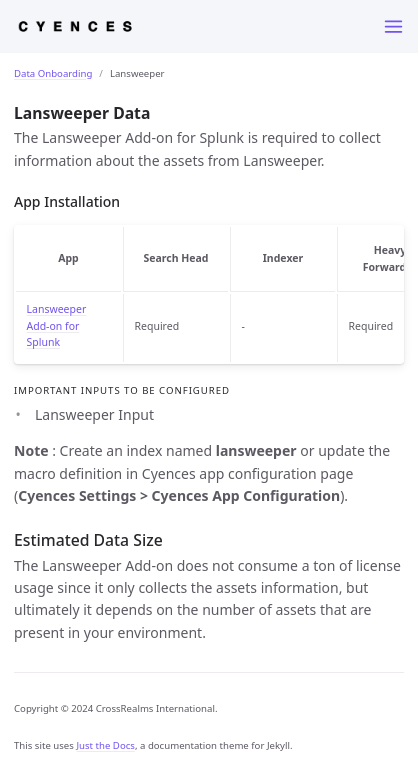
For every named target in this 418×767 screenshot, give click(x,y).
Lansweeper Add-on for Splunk (57, 326)
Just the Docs (105, 745)
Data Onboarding (53, 73)
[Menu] (393, 26)
